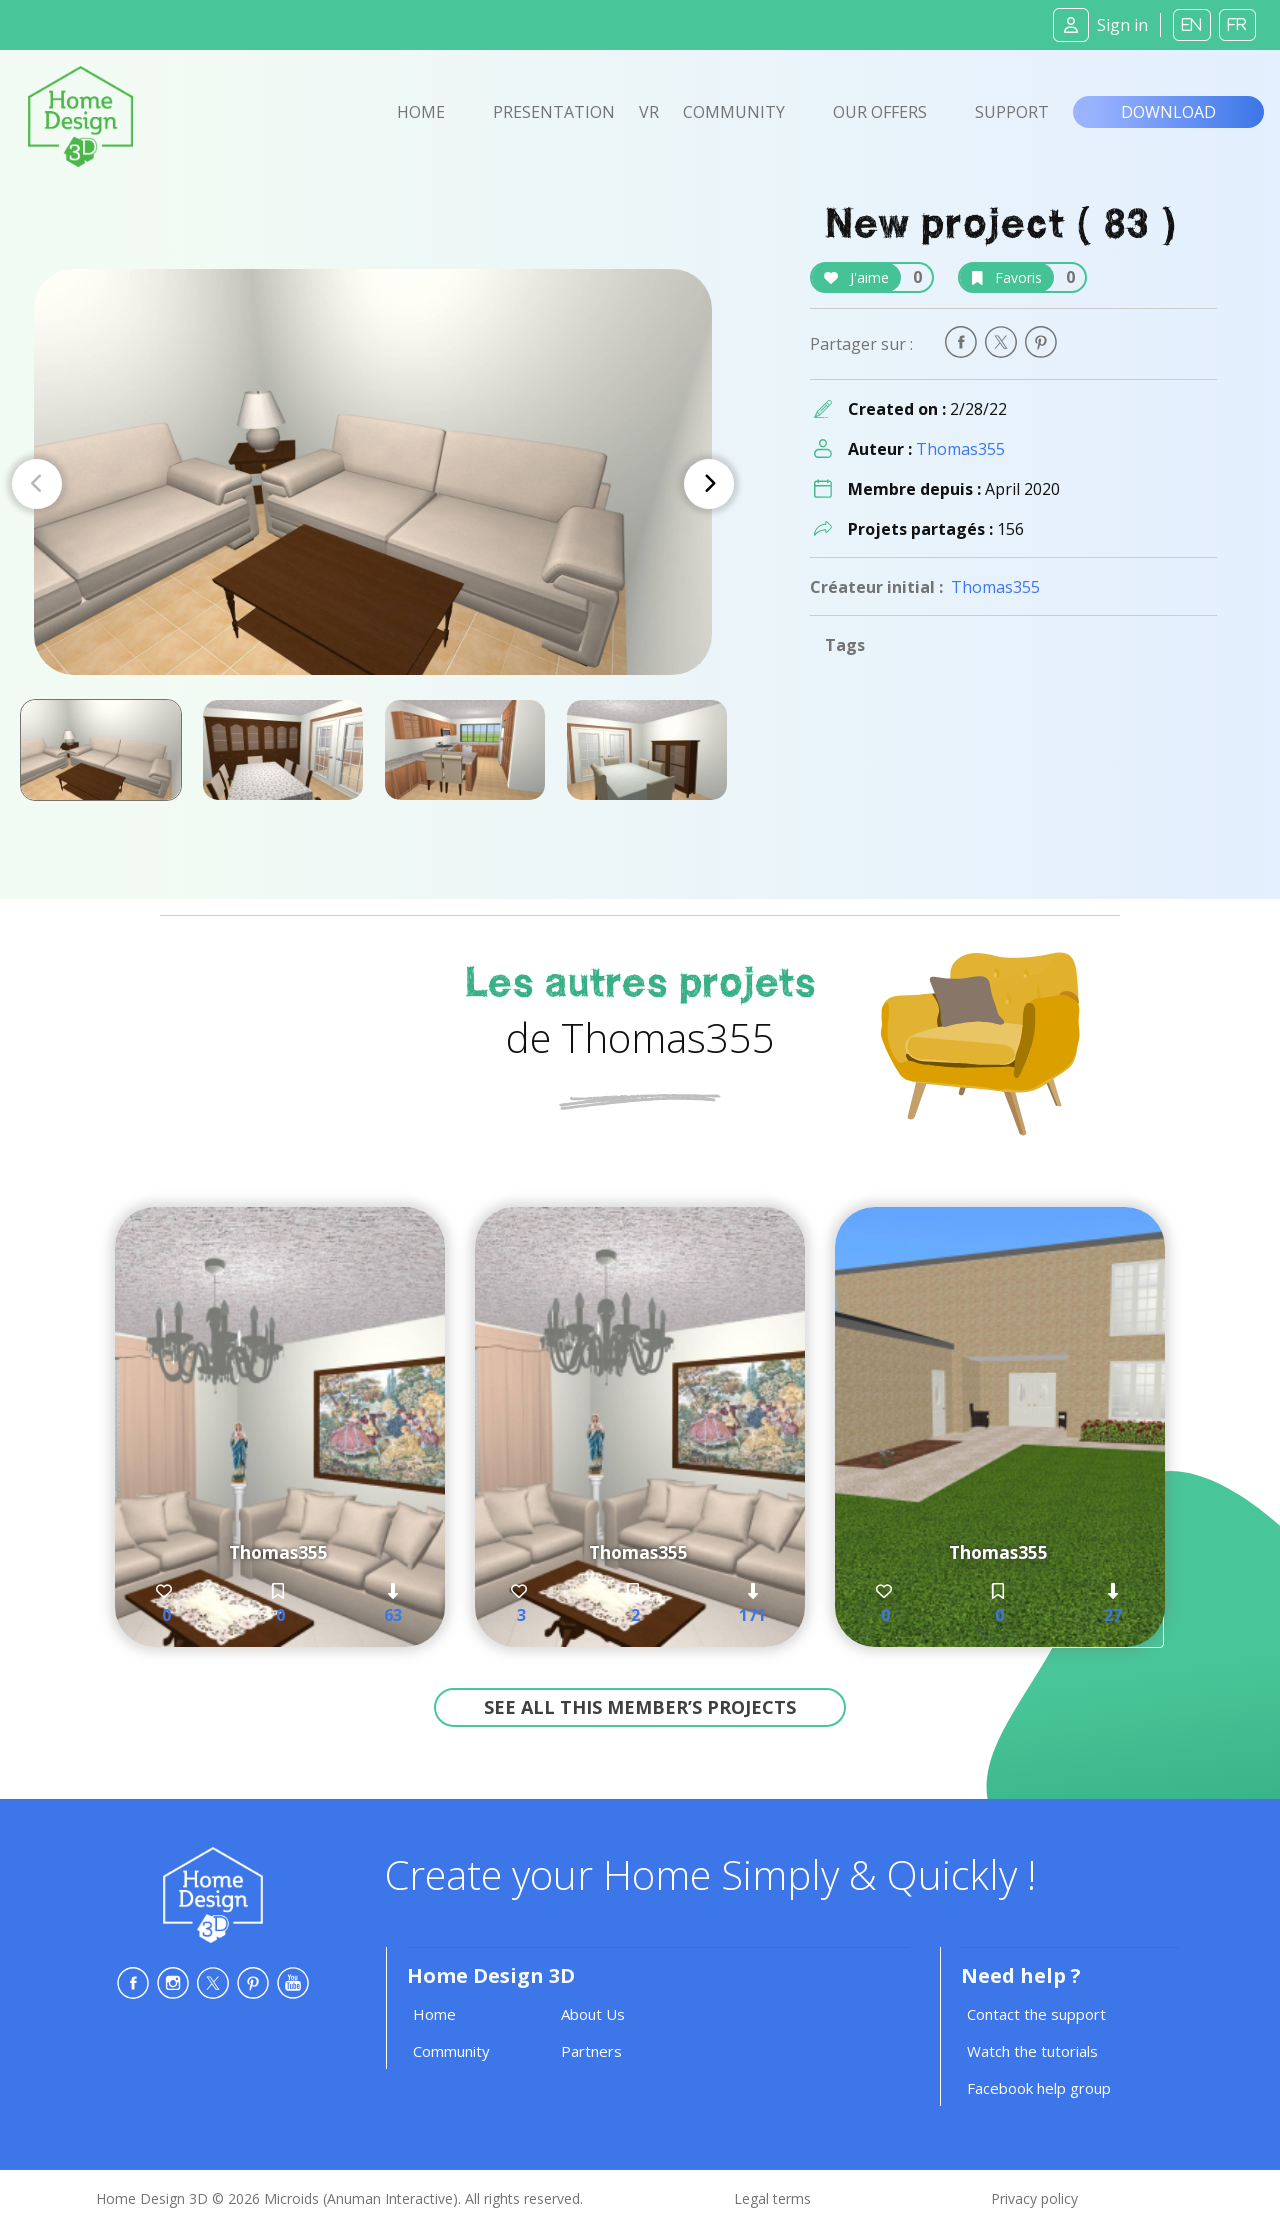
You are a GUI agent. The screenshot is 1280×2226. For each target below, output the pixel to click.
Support (1012, 112)
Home (421, 112)
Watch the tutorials (1032, 2051)
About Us (593, 2014)
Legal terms (772, 2198)
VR (649, 112)
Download (1168, 112)
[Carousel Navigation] (373, 484)
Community (734, 112)
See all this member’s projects (640, 1707)
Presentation (554, 112)
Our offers (880, 112)
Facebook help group (1039, 2088)
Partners (591, 2051)
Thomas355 (960, 449)
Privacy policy (1034, 2198)
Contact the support (1036, 2014)
